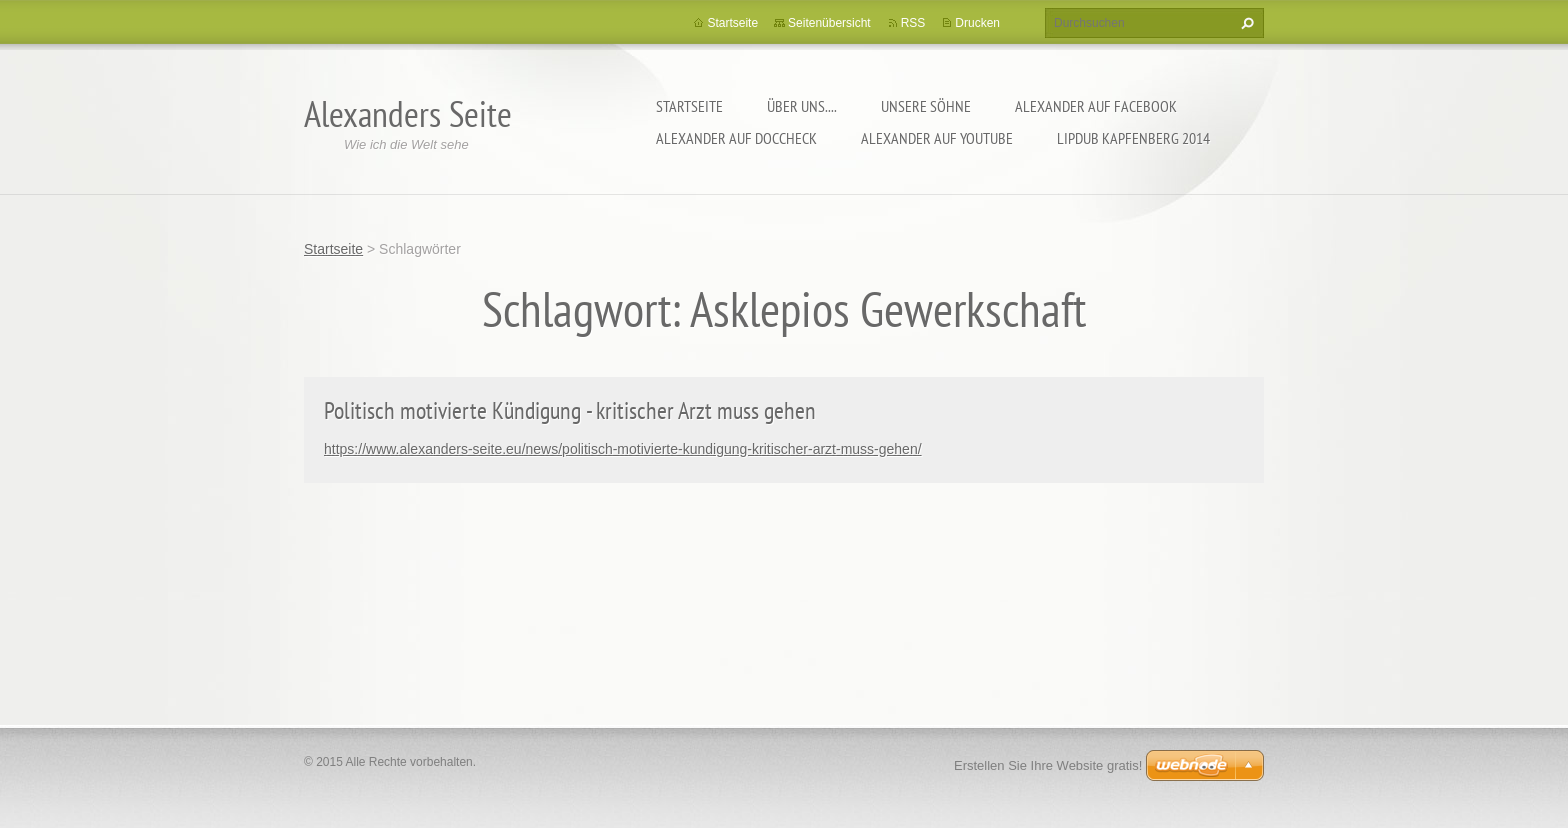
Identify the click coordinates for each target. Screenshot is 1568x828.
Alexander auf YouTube (937, 138)
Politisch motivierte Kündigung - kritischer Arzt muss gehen (570, 410)
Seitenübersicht (829, 23)
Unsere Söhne (926, 106)
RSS (913, 23)
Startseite (689, 106)
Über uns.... (802, 106)
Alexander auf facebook (1096, 106)
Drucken (977, 23)
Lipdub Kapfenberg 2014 (1133, 138)
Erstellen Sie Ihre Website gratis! (1048, 765)
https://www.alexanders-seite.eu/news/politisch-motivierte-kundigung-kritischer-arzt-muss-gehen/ (623, 449)
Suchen (1245, 23)
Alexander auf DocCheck (736, 138)
